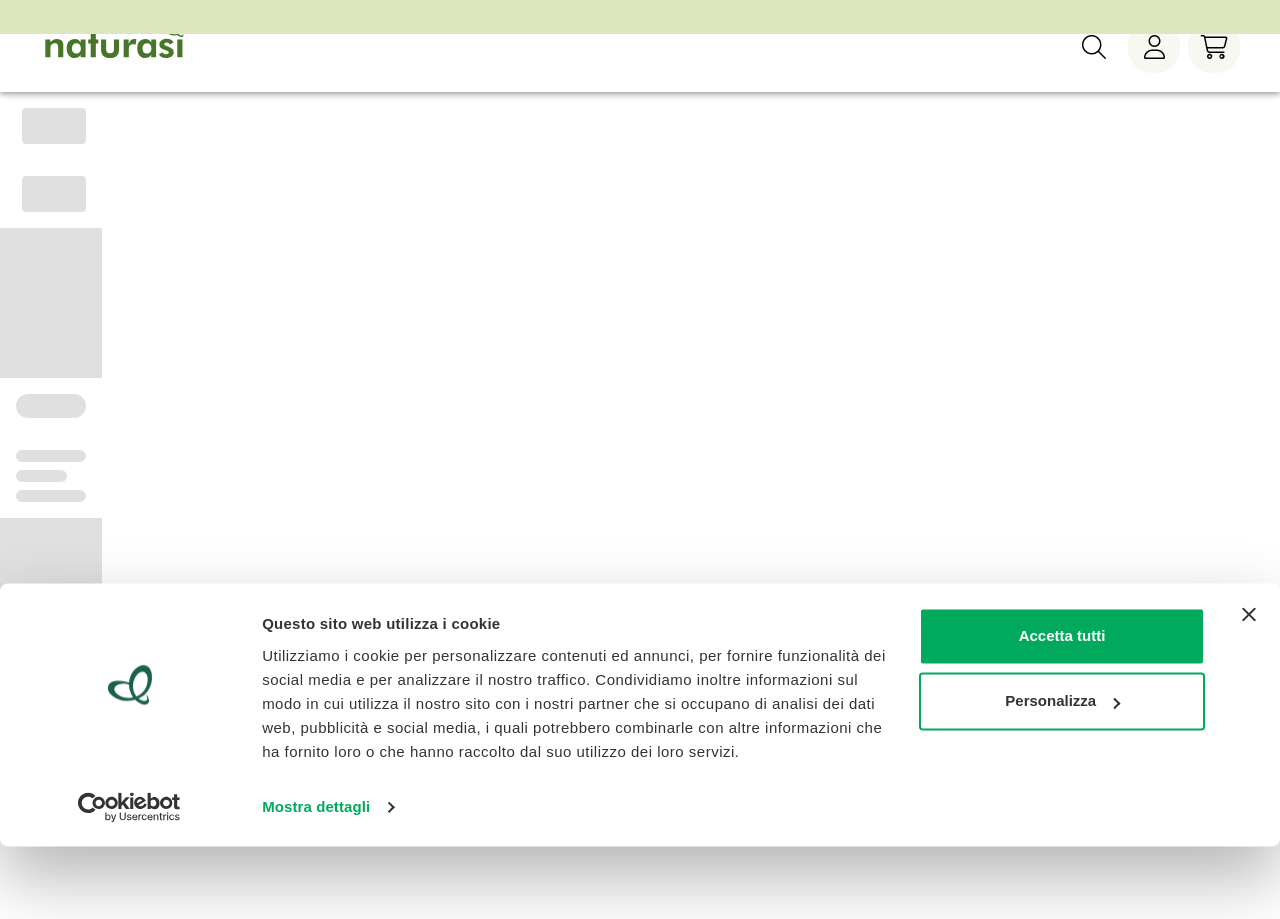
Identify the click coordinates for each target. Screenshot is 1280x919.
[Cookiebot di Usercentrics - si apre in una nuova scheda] (129, 880)
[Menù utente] (1154, 79)
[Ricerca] (1094, 79)
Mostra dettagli (316, 879)
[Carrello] (1214, 79)
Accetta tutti (1062, 708)
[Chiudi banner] (1249, 687)
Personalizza (1062, 773)
